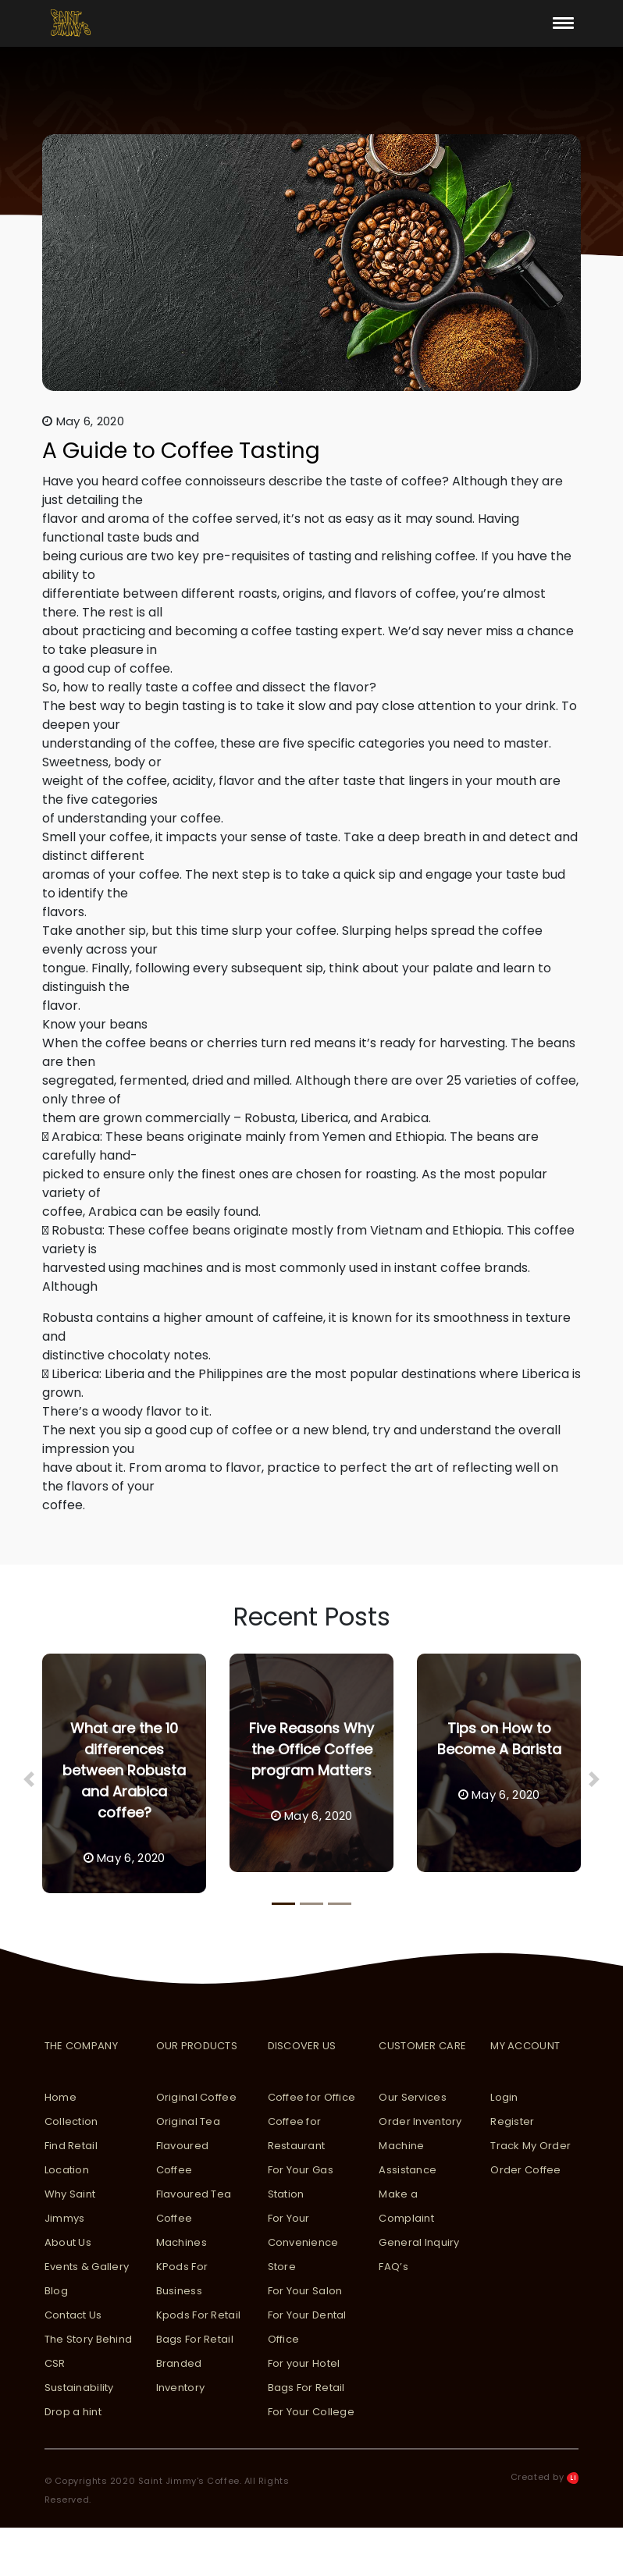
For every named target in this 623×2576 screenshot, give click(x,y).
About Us (67, 2242)
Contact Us (73, 2315)
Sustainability (79, 2387)
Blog (56, 2290)
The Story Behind (88, 2339)
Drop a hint (72, 2411)
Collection (71, 2121)
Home (60, 2097)
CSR (55, 2363)
